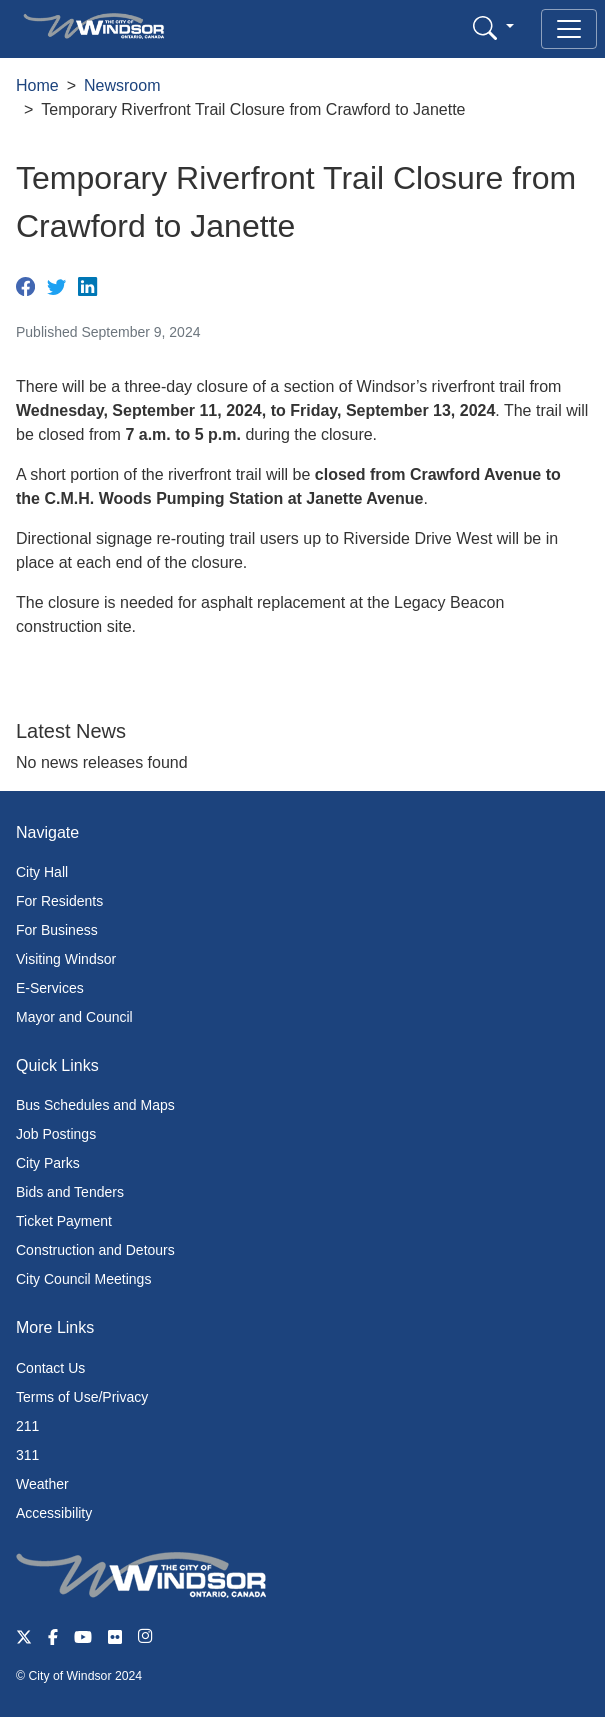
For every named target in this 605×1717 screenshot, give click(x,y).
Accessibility (54, 1513)
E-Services (50, 988)
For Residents (59, 901)
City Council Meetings (83, 1279)
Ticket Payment (64, 1221)
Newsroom (122, 85)
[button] (493, 27)
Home (37, 85)
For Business (57, 930)
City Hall (42, 872)
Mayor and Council (74, 1017)
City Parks (48, 1163)
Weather (42, 1484)
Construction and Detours (95, 1250)
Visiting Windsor (66, 959)
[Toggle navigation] (569, 29)
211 (27, 1426)
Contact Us (50, 1368)
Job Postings (56, 1134)
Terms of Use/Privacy (82, 1397)
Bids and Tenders (70, 1192)
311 (27, 1455)
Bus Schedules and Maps (95, 1105)
